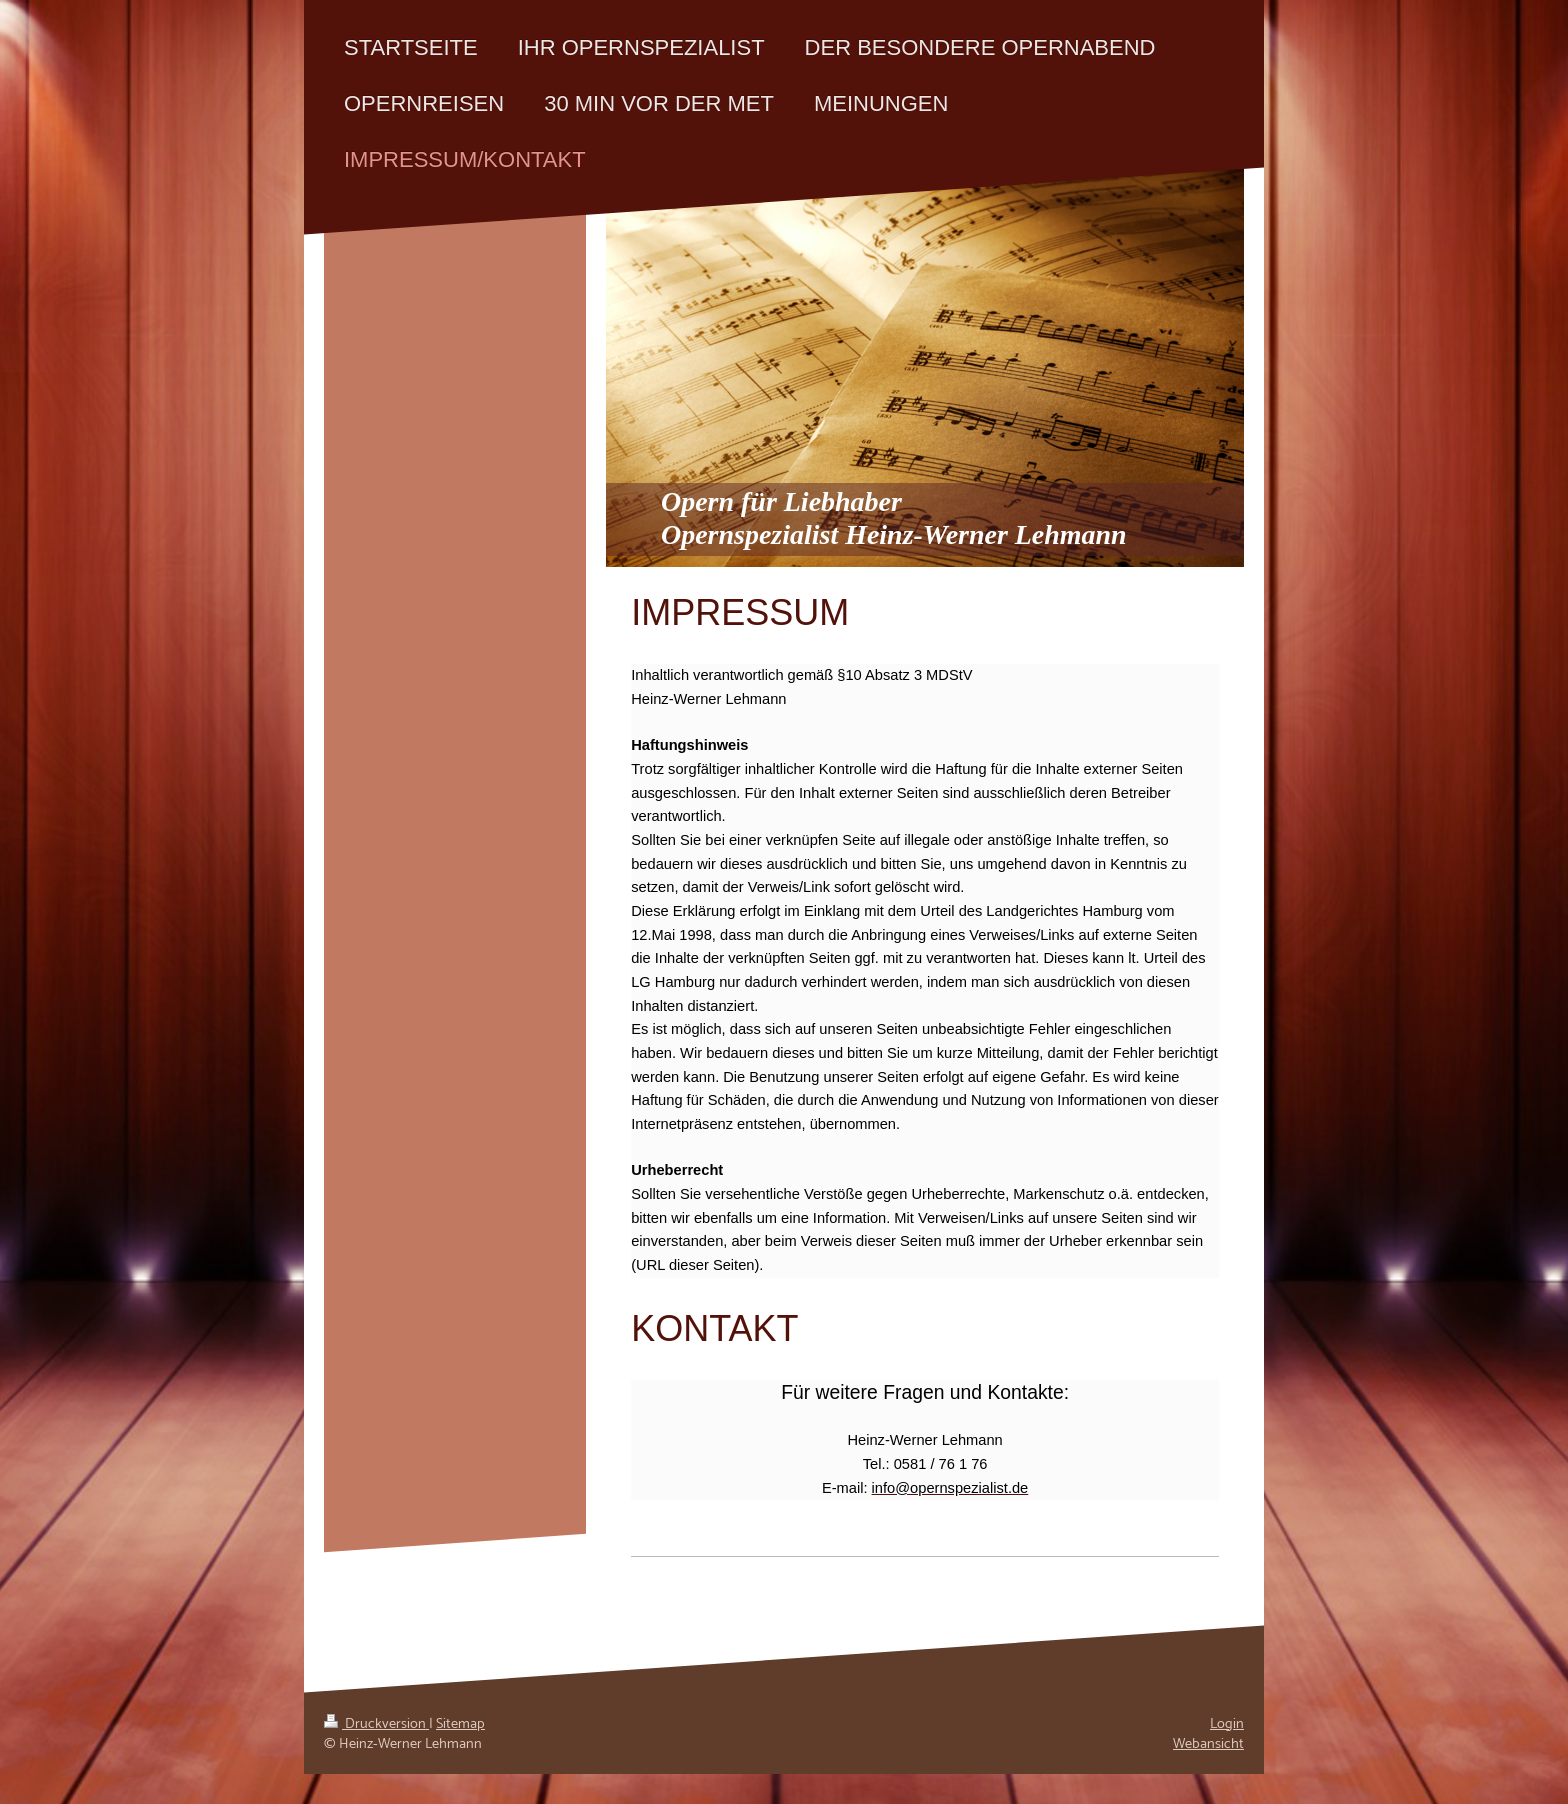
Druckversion (376, 1724)
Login (1227, 1724)
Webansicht (1208, 1744)
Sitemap (460, 1724)
